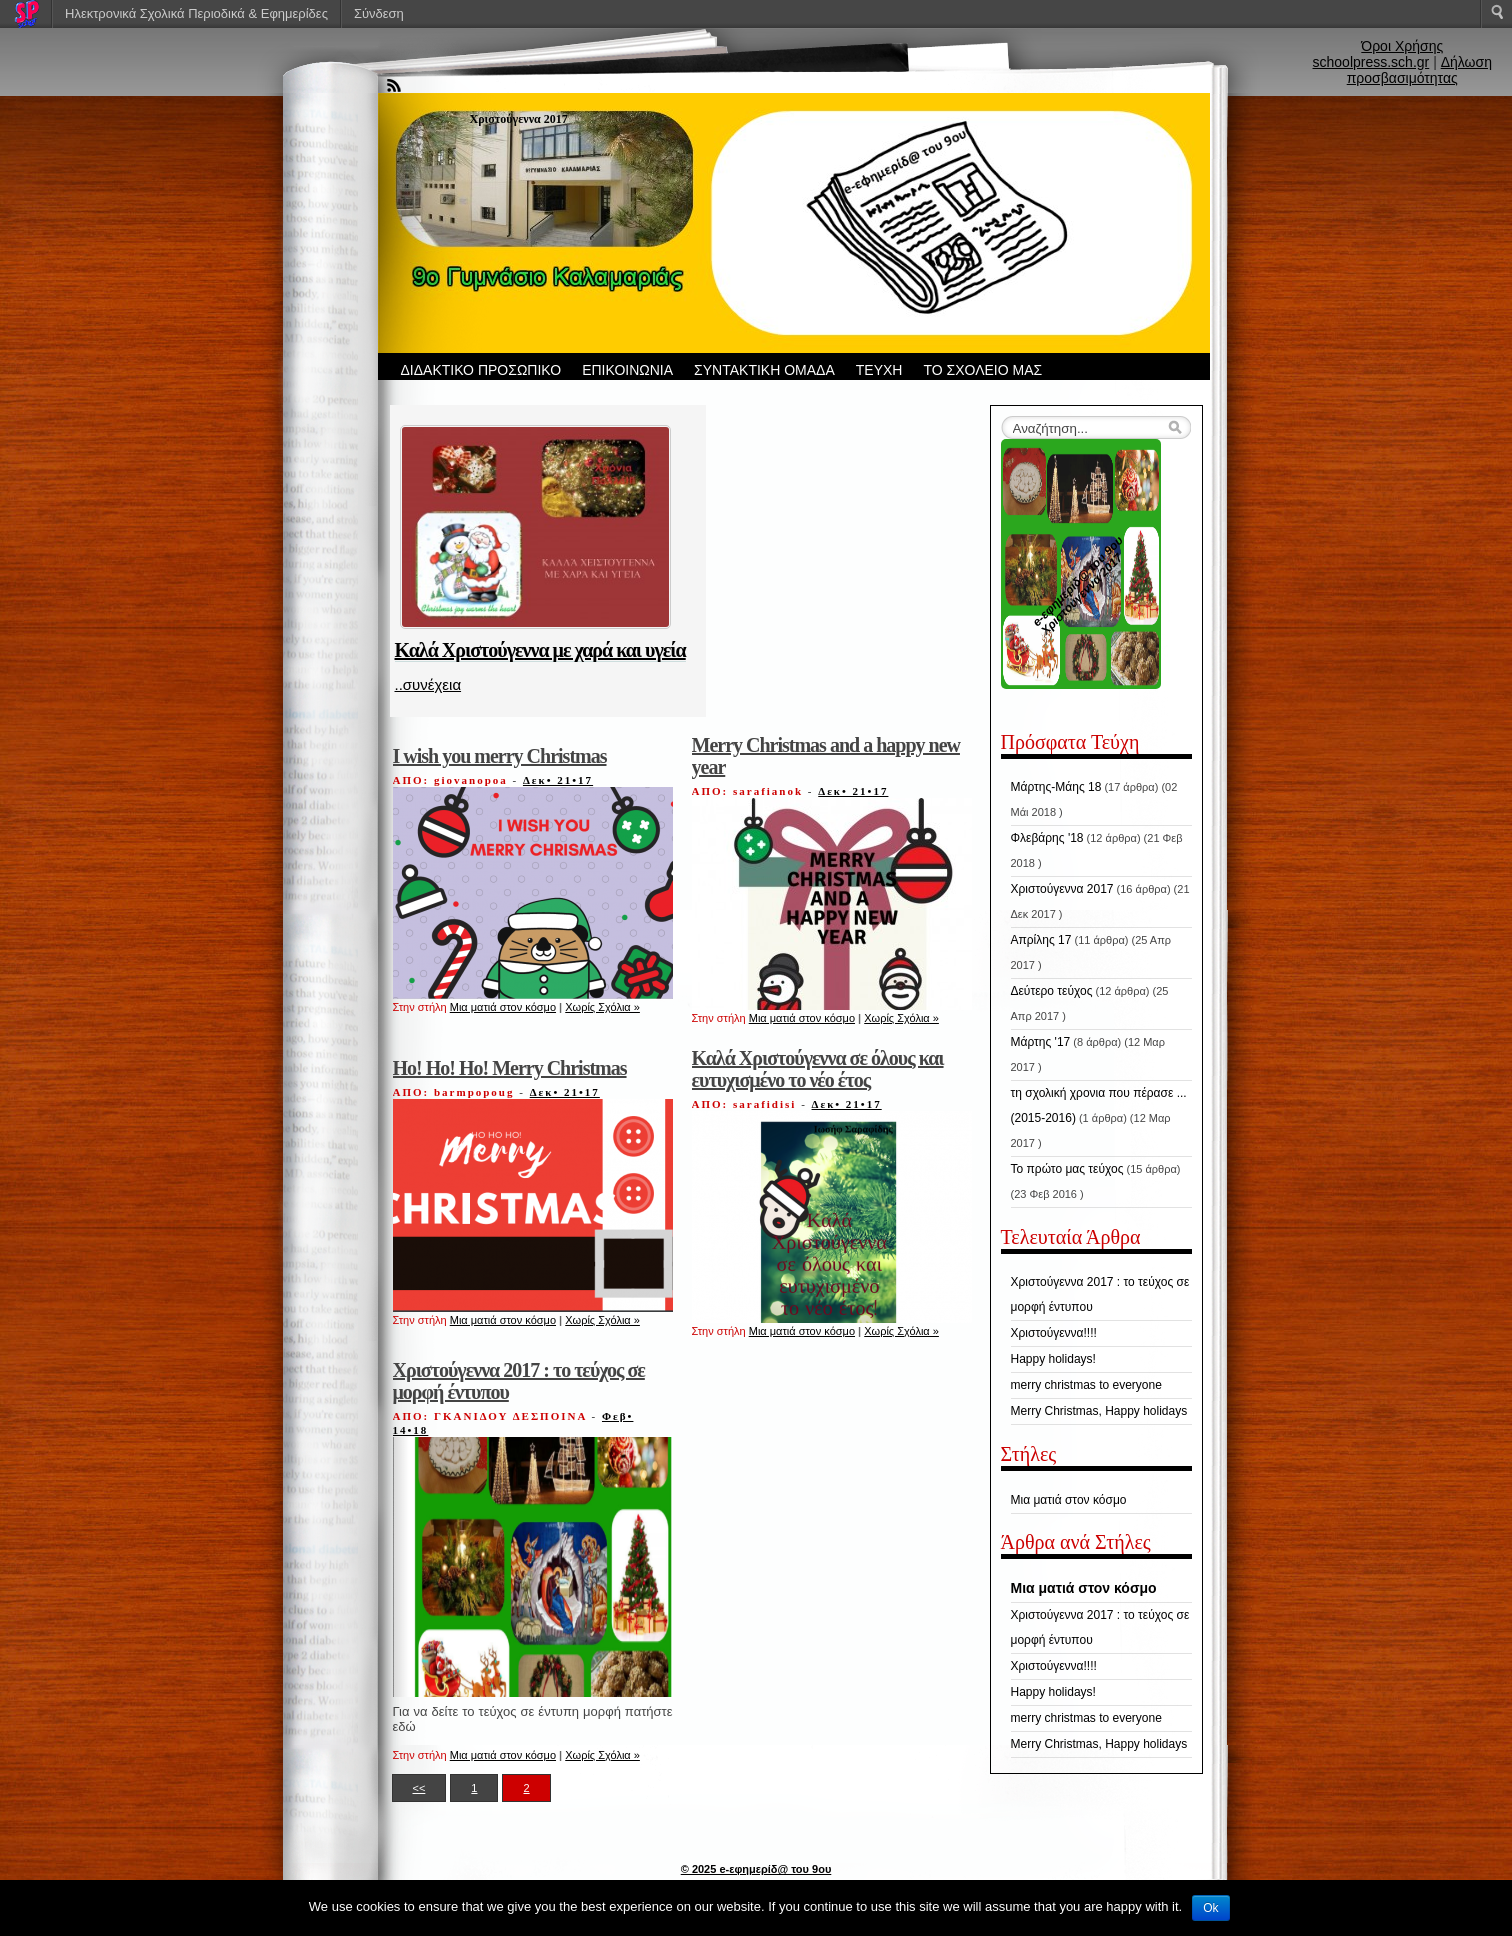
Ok (1210, 1908)
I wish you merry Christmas (500, 756)
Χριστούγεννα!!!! (1054, 1333)
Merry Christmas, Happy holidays (1099, 1411)
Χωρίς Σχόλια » (602, 1007)
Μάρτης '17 (1041, 1042)
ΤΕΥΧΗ (879, 370)
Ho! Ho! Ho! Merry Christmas (510, 1068)
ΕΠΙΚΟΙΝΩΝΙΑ (627, 370)
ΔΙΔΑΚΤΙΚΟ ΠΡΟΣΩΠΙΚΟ (481, 370)
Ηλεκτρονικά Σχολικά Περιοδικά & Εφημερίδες (196, 13)
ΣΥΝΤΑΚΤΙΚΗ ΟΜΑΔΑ (764, 370)
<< (419, 1788)
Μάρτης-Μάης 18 (1056, 787)
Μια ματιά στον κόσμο (503, 1007)
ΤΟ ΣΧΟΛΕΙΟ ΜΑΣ (982, 370)
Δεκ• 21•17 (558, 780)
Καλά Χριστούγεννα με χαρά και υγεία (540, 650)
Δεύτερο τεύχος (1052, 991)
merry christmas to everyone (1086, 1385)
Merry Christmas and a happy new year (826, 756)
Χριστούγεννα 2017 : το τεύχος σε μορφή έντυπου (519, 1381)
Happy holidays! (1053, 1359)
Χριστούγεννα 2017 (1062, 889)
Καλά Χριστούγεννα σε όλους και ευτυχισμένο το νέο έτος (818, 1069)
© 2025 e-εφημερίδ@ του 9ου (756, 1869)
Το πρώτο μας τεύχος (1067, 1169)
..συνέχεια (428, 684)
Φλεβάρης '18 (1047, 838)
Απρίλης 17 (1041, 940)
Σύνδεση (379, 13)
